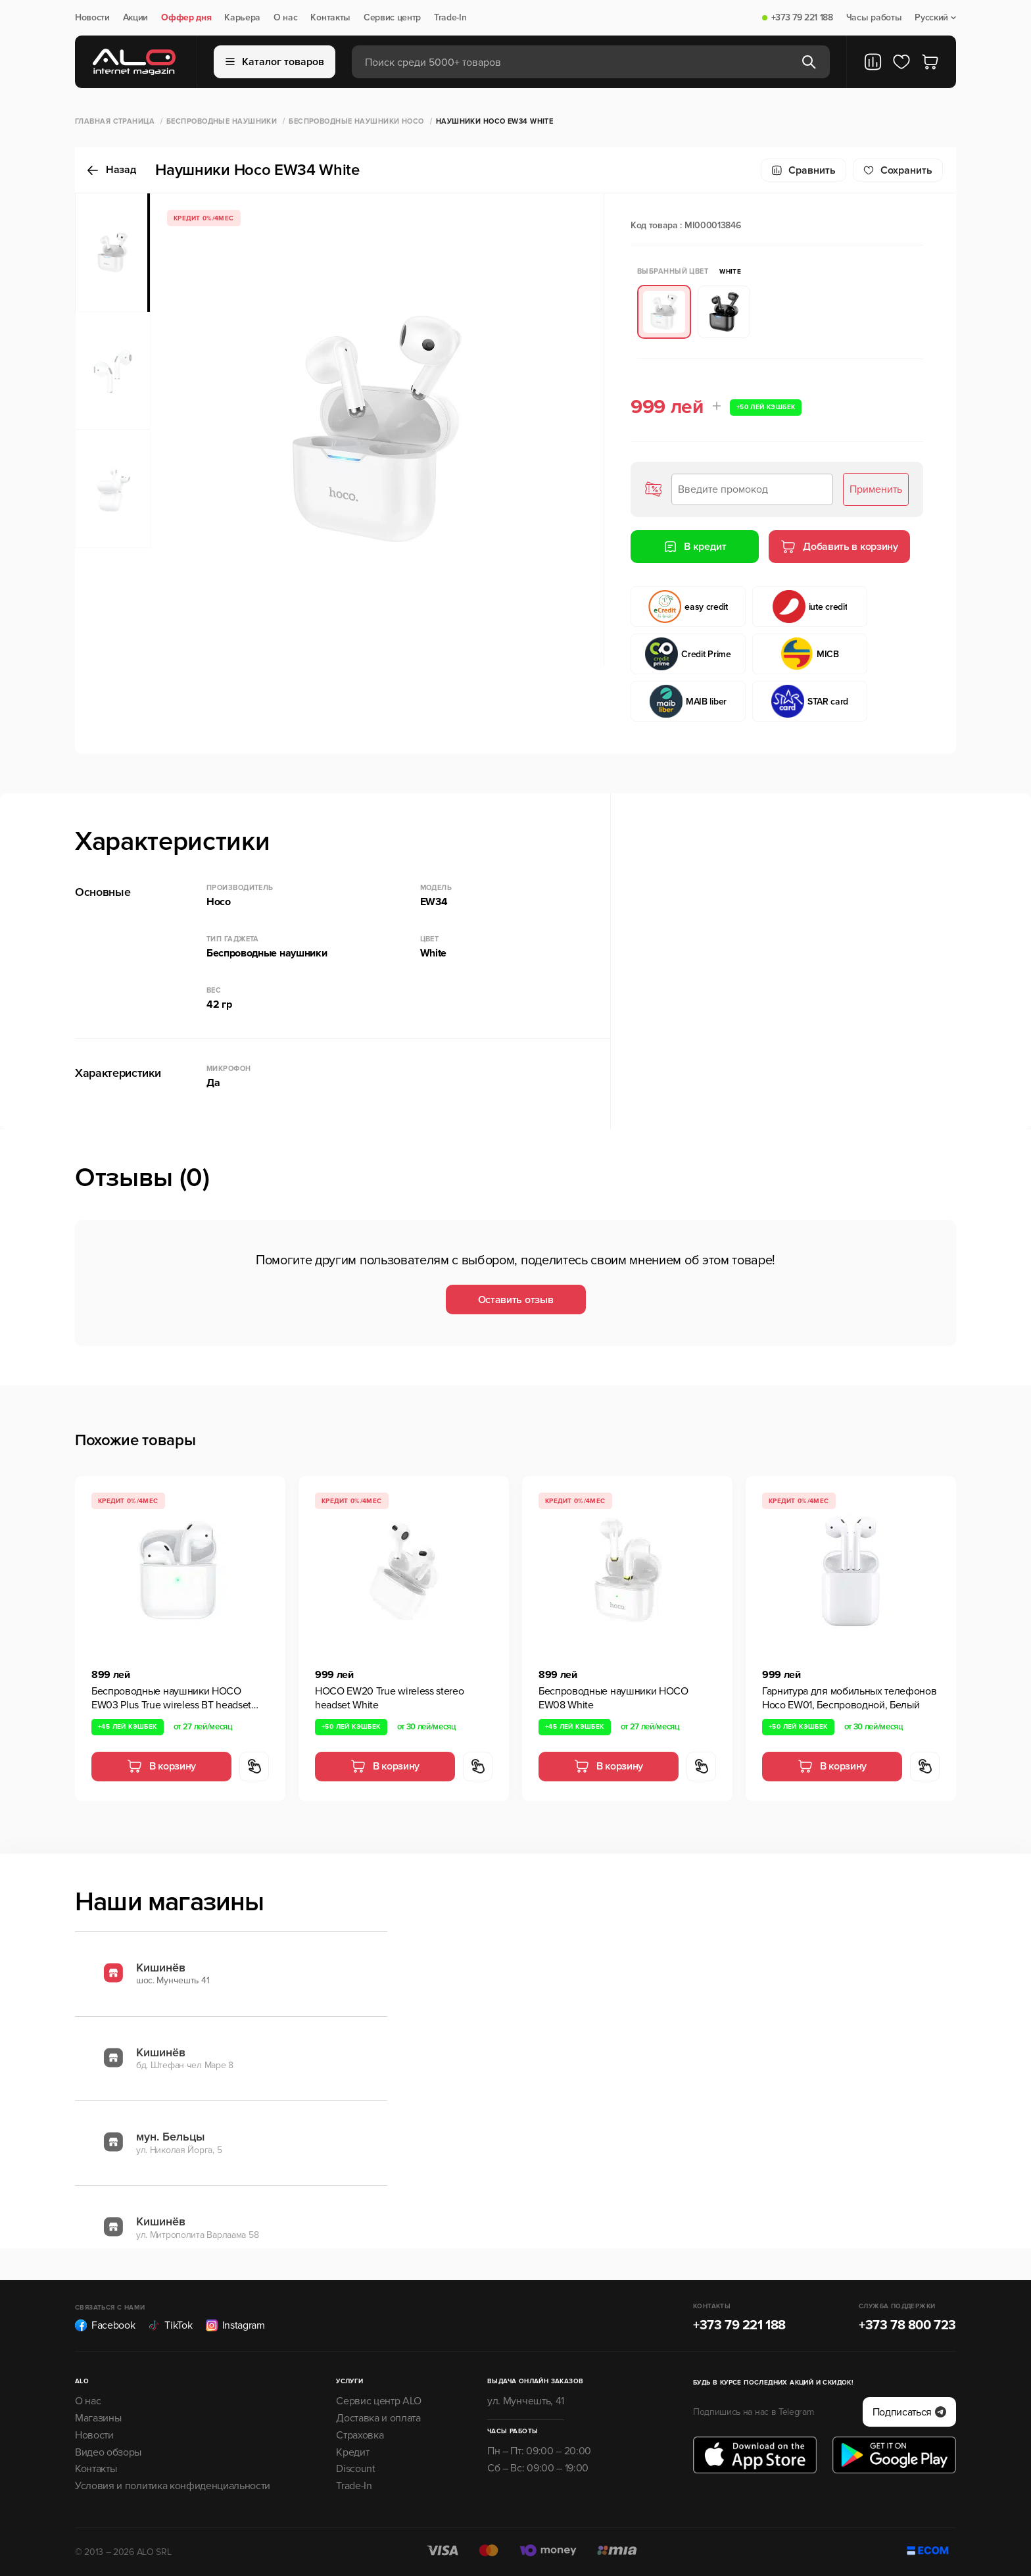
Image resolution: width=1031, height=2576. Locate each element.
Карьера (242, 17)
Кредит (352, 2452)
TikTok (170, 2325)
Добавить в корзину (839, 547)
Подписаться (909, 2412)
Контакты (330, 17)
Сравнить (803, 170)
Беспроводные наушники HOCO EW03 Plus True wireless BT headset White (171, 1698)
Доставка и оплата (378, 2418)
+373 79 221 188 (802, 17)
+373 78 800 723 (907, 2325)
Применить (876, 489)
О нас (285, 17)
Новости (92, 17)
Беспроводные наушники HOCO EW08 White (613, 1698)
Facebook (105, 2325)
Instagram (235, 2325)
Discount (355, 2468)
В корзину (161, 1766)
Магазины (98, 2418)
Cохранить (897, 170)
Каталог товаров (275, 61)
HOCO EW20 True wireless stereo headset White (389, 1698)
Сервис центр (392, 17)
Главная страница (115, 121)
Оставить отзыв (516, 1299)
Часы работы (873, 17)
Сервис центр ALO (378, 2401)
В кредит (695, 546)
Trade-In (450, 17)
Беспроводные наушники (221, 121)
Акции (135, 17)
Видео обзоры (108, 2452)
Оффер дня (186, 17)
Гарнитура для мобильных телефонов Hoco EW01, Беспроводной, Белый (849, 1698)
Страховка (359, 2435)
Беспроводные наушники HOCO (356, 121)
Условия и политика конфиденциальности (172, 2485)
